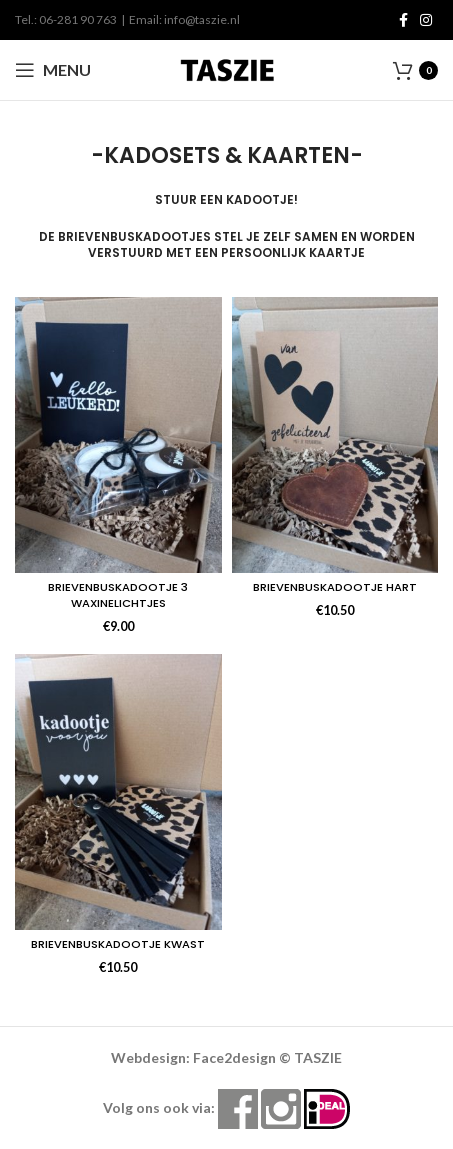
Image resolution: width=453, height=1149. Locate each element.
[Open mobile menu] (53, 70)
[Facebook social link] (403, 20)
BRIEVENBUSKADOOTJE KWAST (118, 944)
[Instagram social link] (426, 20)
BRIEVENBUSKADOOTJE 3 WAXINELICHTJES (118, 595)
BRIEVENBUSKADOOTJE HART (335, 587)
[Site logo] (227, 68)
